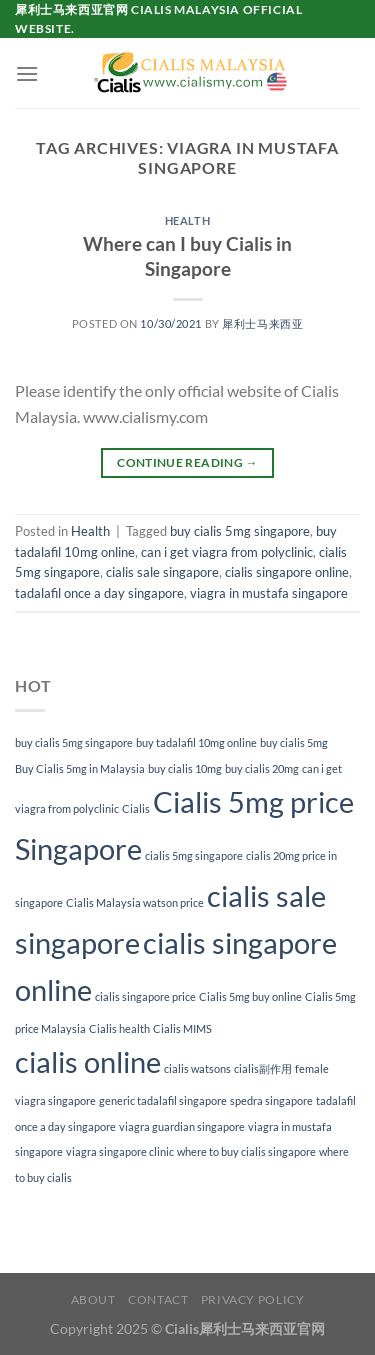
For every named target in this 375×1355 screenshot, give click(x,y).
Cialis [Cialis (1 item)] (136, 808)
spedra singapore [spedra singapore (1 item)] (271, 1100)
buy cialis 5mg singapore (240, 531)
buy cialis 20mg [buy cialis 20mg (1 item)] (262, 768)
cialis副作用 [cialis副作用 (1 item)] (263, 1068)
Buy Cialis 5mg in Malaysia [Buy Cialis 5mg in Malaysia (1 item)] (80, 768)
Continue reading (187, 462)
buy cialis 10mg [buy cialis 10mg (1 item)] (185, 768)
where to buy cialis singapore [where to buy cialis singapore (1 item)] (246, 1151)
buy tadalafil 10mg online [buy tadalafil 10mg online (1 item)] (196, 742)
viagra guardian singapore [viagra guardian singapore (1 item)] (182, 1126)
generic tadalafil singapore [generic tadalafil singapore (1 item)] (163, 1100)
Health (187, 220)
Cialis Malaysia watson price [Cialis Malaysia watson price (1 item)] (135, 902)
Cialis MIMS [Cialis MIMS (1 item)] (182, 1028)
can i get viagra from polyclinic (227, 552)
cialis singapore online (287, 572)
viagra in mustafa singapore (269, 593)
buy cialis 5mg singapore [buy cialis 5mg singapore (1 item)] (74, 742)
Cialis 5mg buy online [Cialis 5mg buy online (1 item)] (250, 996)
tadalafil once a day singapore (99, 593)
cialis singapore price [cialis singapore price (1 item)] (145, 996)
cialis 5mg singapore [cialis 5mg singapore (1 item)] (194, 855)
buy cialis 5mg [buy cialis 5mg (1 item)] (294, 742)
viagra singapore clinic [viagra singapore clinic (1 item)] (120, 1151)
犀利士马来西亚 (262, 323)
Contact (158, 1299)
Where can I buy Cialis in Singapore (187, 256)
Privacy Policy (253, 1299)
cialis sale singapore (162, 572)
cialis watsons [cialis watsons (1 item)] (197, 1068)
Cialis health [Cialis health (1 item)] (119, 1028)
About (93, 1299)
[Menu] (27, 73)
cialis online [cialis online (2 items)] (88, 1061)
